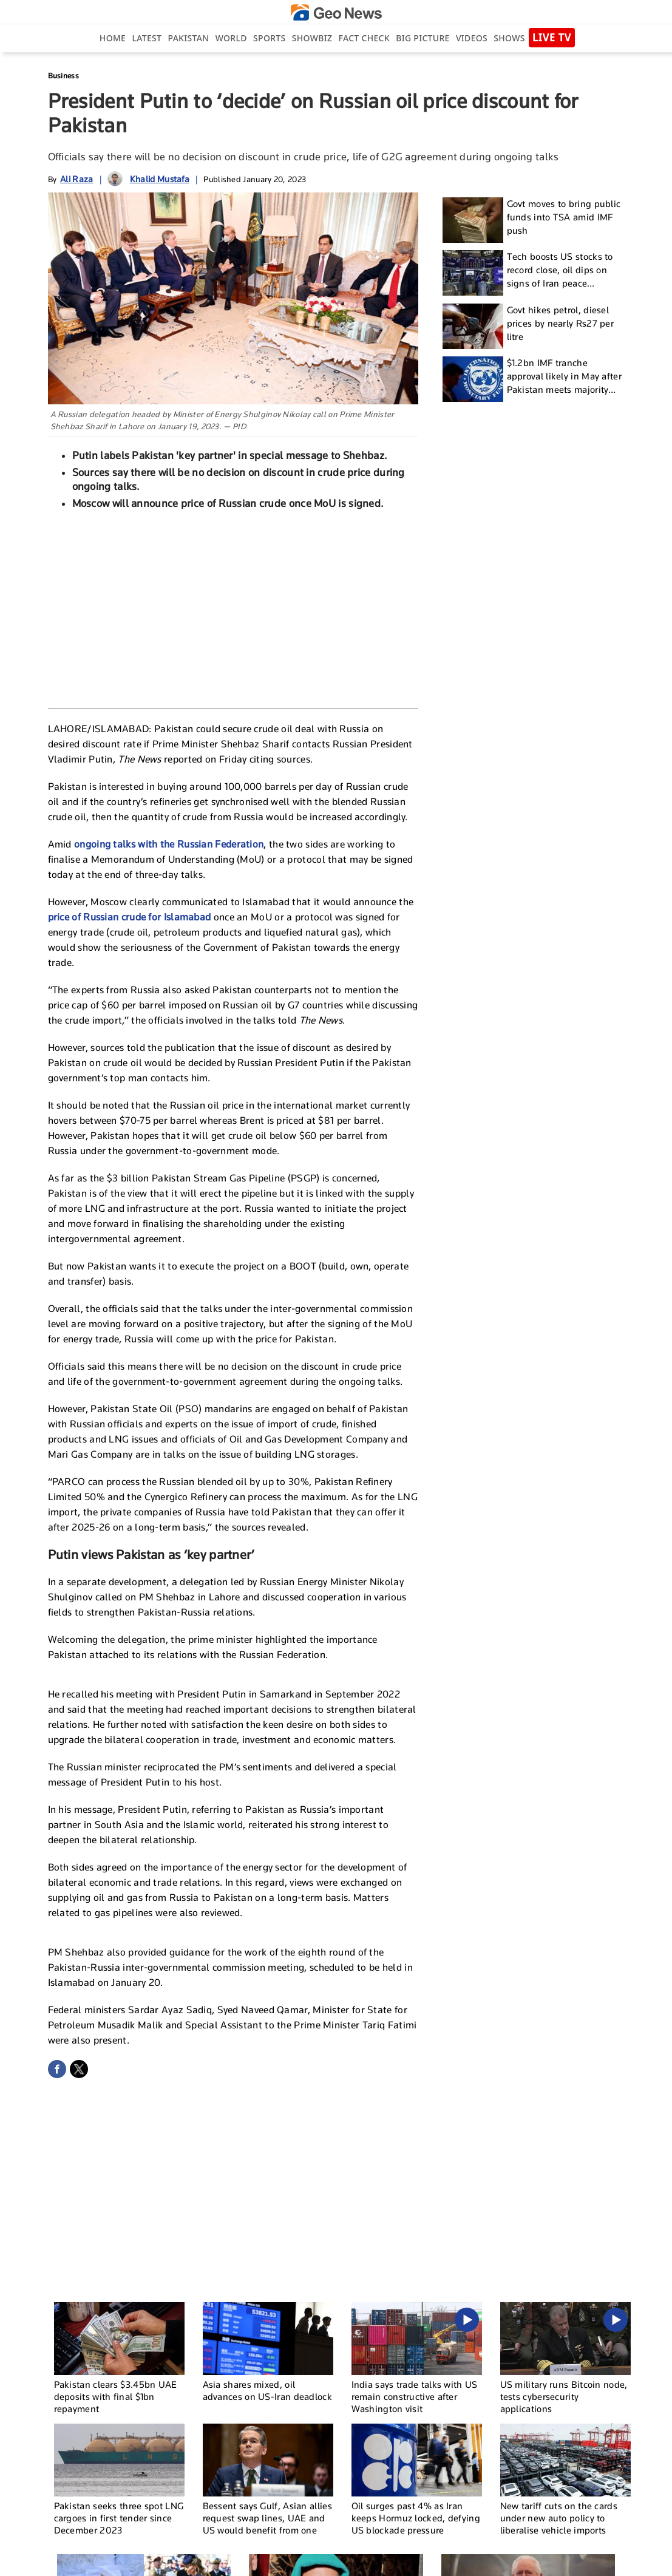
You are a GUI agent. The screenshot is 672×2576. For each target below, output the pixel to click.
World (231, 38)
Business (63, 75)
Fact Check (364, 38)
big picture (422, 38)
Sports (269, 38)
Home (113, 38)
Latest (146, 38)
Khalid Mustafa (159, 178)
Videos (471, 38)
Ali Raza (76, 178)
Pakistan (188, 38)
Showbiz (312, 38)
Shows (509, 38)
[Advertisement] (233, 608)
